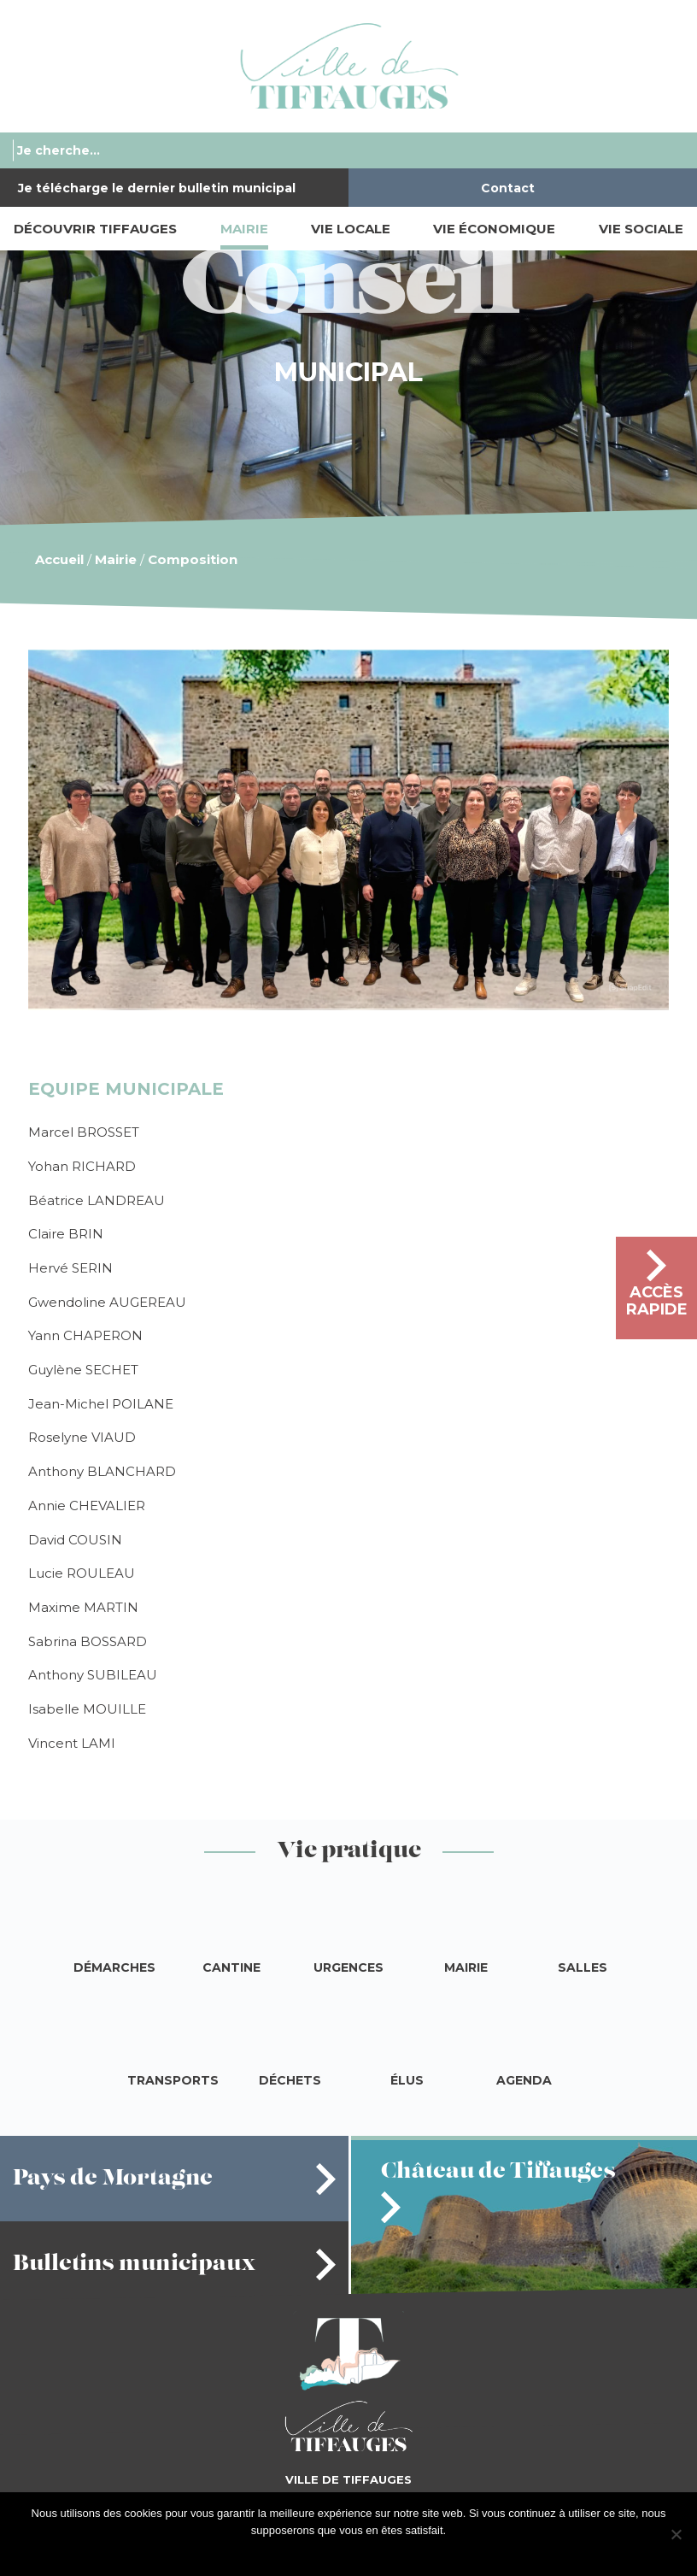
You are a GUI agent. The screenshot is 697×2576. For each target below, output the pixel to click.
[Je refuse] (675, 2534)
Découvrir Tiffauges (95, 229)
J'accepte (321, 2552)
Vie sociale (641, 229)
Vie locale (350, 229)
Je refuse (376, 2552)
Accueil (59, 559)
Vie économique (494, 229)
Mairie (244, 229)
